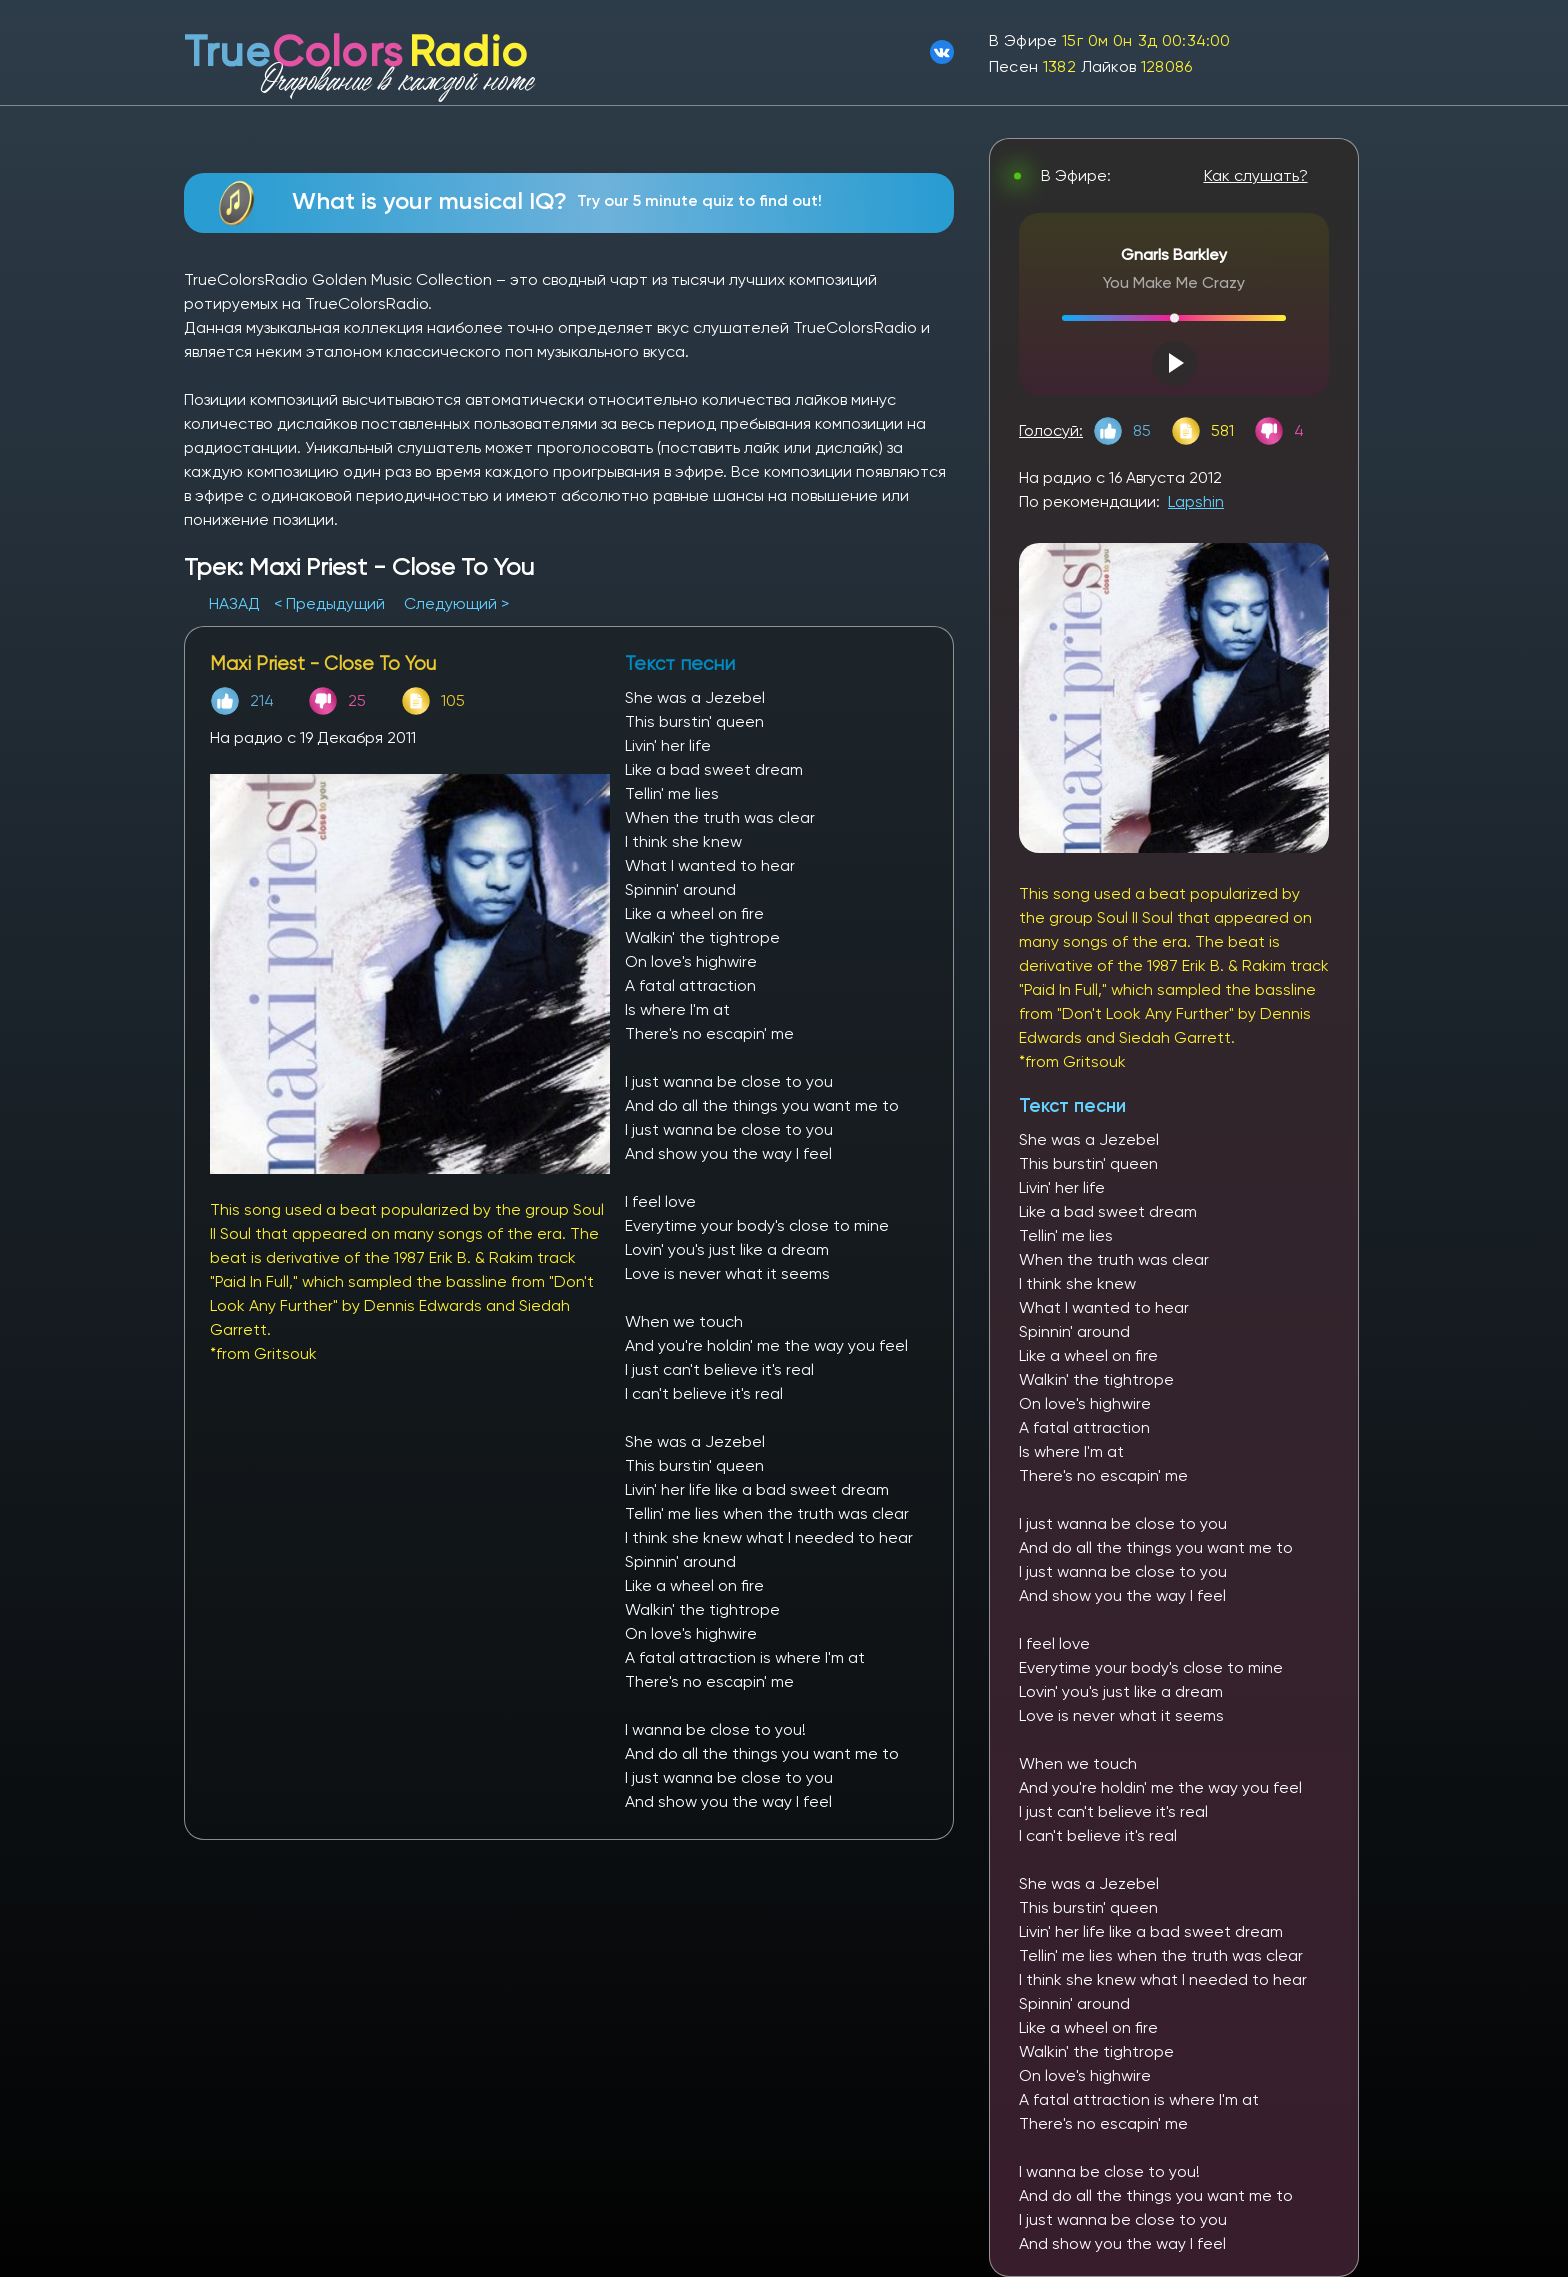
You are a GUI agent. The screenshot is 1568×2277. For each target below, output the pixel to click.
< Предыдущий (329, 603)
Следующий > (456, 603)
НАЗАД (236, 603)
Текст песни (1072, 1105)
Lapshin (1196, 501)
